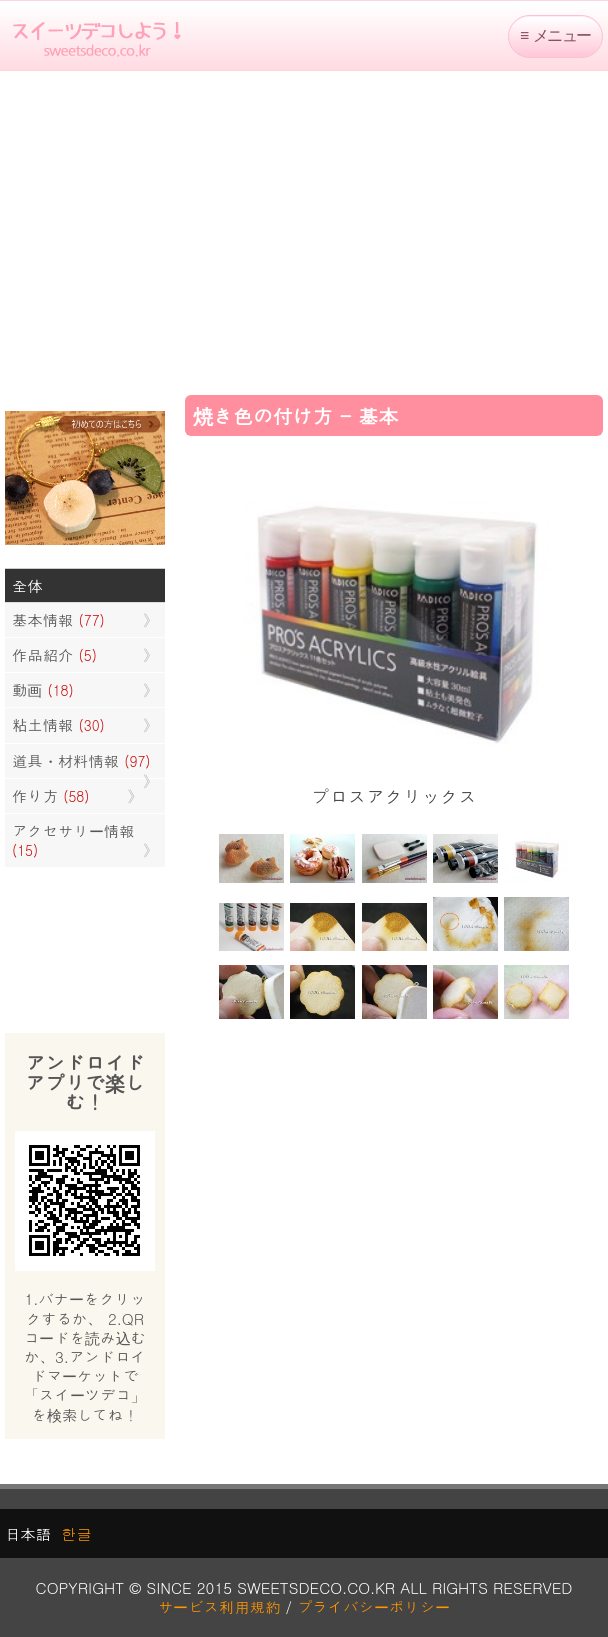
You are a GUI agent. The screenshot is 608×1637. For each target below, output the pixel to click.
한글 (76, 1533)
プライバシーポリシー (373, 1606)
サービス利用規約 (219, 1606)
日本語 (28, 1533)
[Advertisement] (304, 231)
